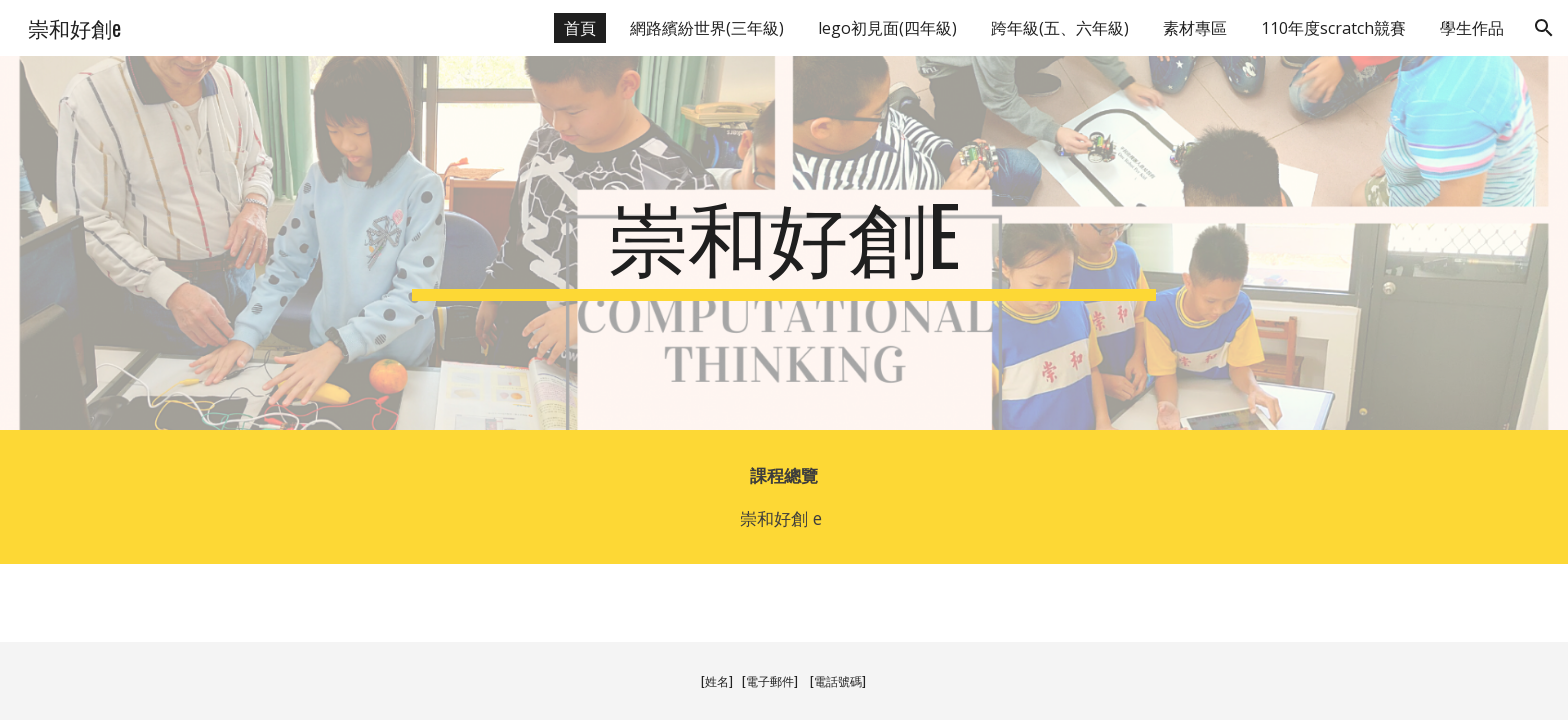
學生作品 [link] (1472, 28)
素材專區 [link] (1195, 28)
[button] (1544, 28)
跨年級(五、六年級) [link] (1060, 28)
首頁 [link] (580, 28)
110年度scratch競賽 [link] (1333, 28)
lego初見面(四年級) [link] (887, 28)
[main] (784, 243)
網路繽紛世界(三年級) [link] (707, 28)
